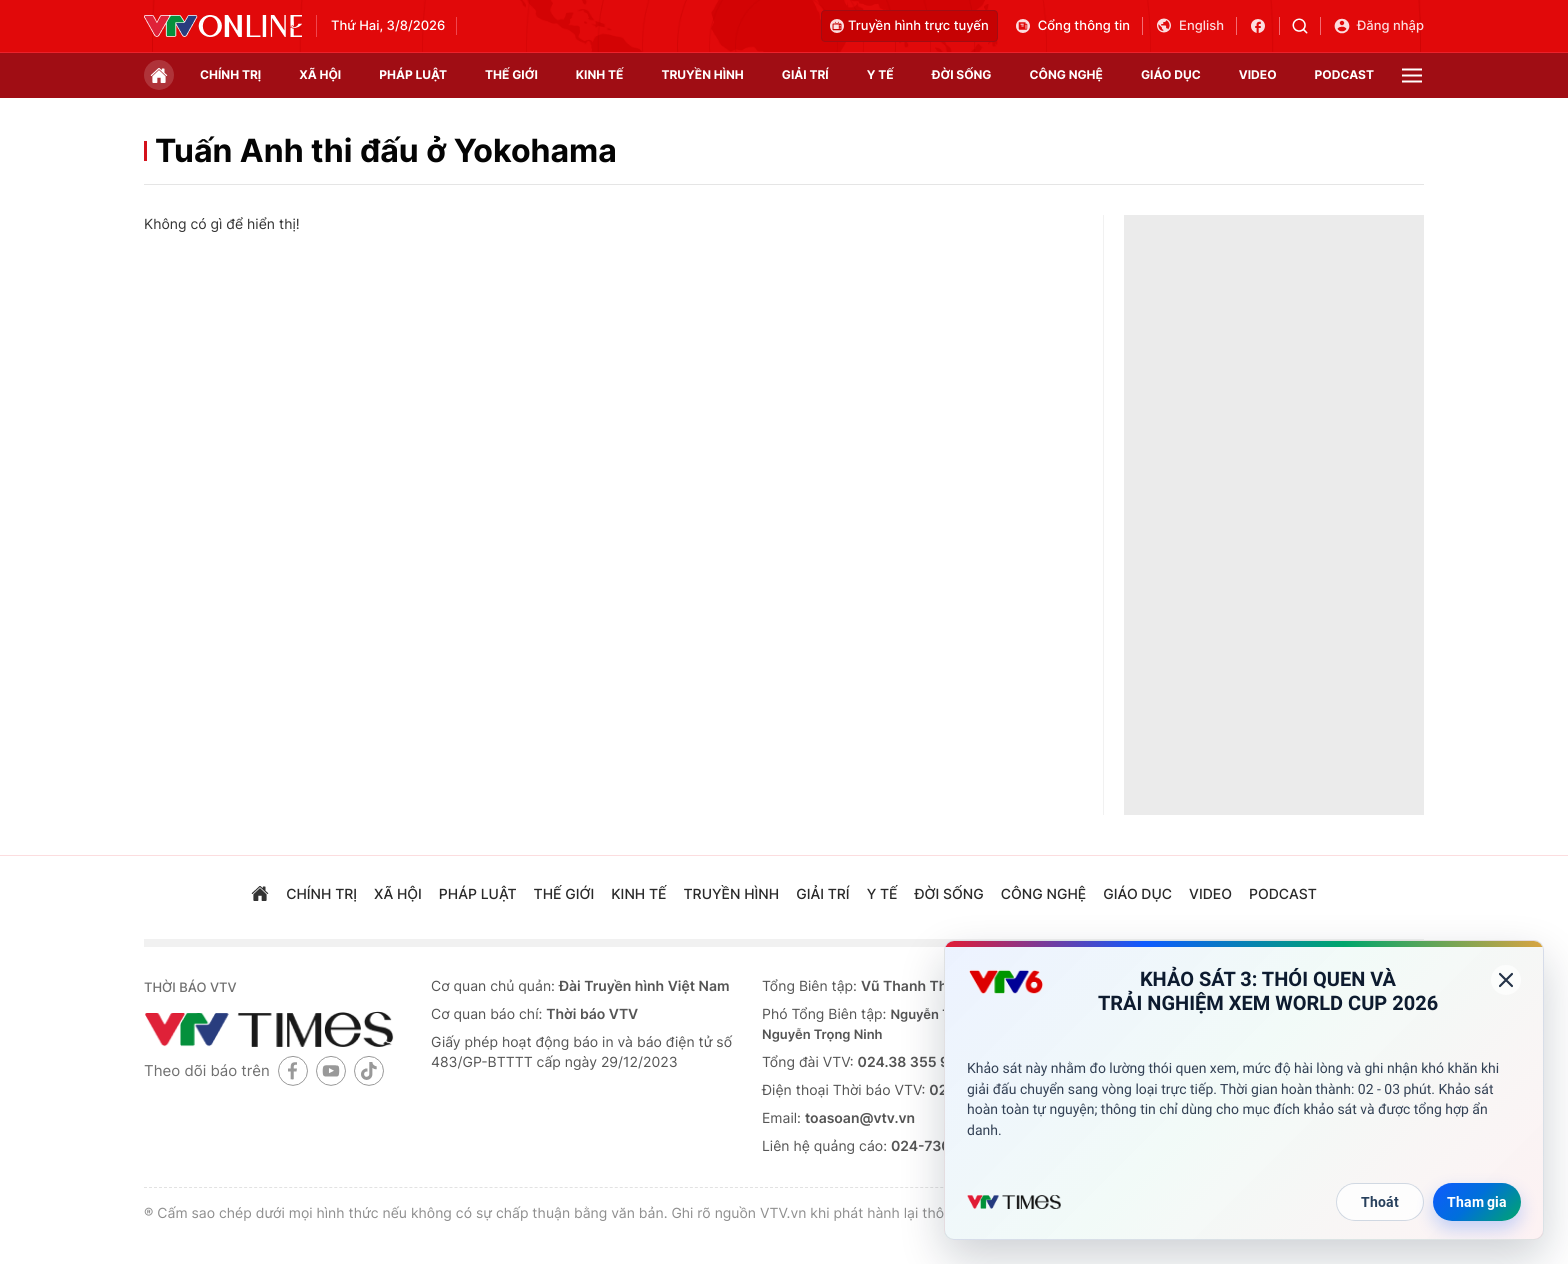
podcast (1344, 74)
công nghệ (1066, 74)
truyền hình (702, 74)
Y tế (880, 74)
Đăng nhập (1378, 26)
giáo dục (1171, 74)
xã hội (320, 74)
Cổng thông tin (1072, 26)
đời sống (962, 74)
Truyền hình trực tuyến (909, 26)
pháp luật (413, 74)
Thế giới (511, 74)
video (1258, 74)
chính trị (230, 74)
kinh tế (600, 74)
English (1189, 26)
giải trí (805, 74)
